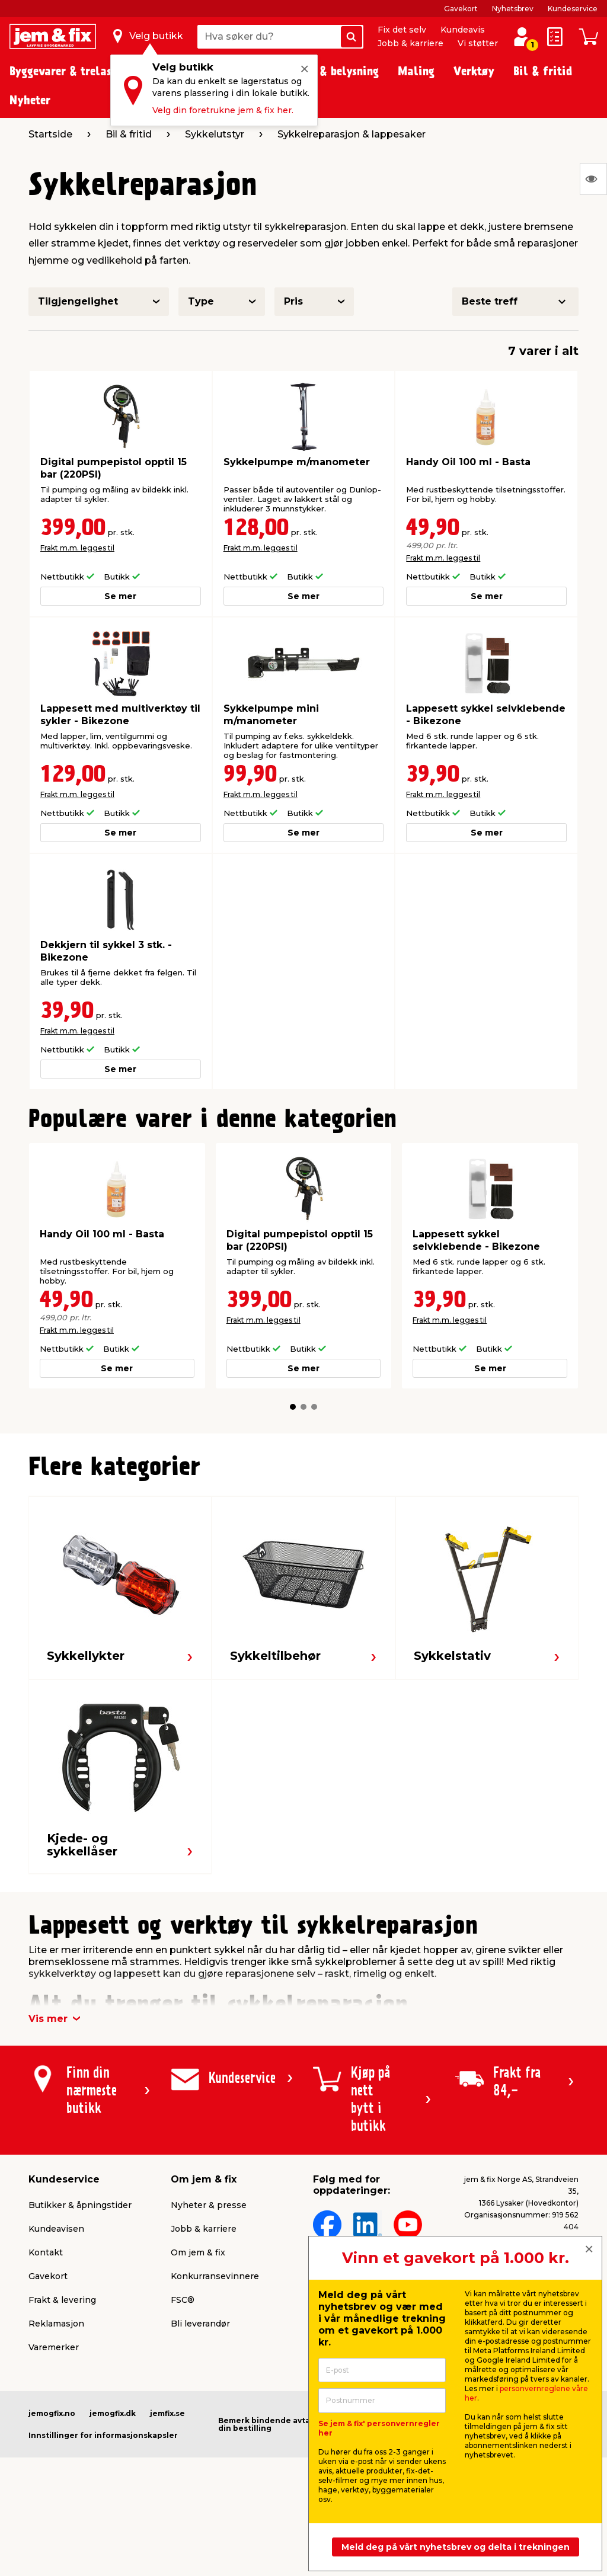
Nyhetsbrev (512, 8)
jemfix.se (167, 2413)
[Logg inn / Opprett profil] (521, 36)
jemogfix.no (51, 2413)
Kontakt (45, 2252)
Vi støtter (478, 43)
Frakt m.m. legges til (77, 548)
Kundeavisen (56, 2228)
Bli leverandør (200, 2323)
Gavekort (461, 8)
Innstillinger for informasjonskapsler (103, 2435)
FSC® (182, 2300)
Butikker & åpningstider (80, 2205)
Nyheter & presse (209, 2205)
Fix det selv (402, 29)
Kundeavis (462, 29)
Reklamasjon (56, 2323)
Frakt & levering (62, 2300)
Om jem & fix (198, 2252)
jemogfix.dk (113, 2413)
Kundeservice (573, 8)
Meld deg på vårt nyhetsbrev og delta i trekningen (455, 2547)
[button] (293, 1407)
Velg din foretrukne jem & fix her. (222, 110)
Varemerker (53, 2347)
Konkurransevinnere (215, 2276)
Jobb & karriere (410, 43)
